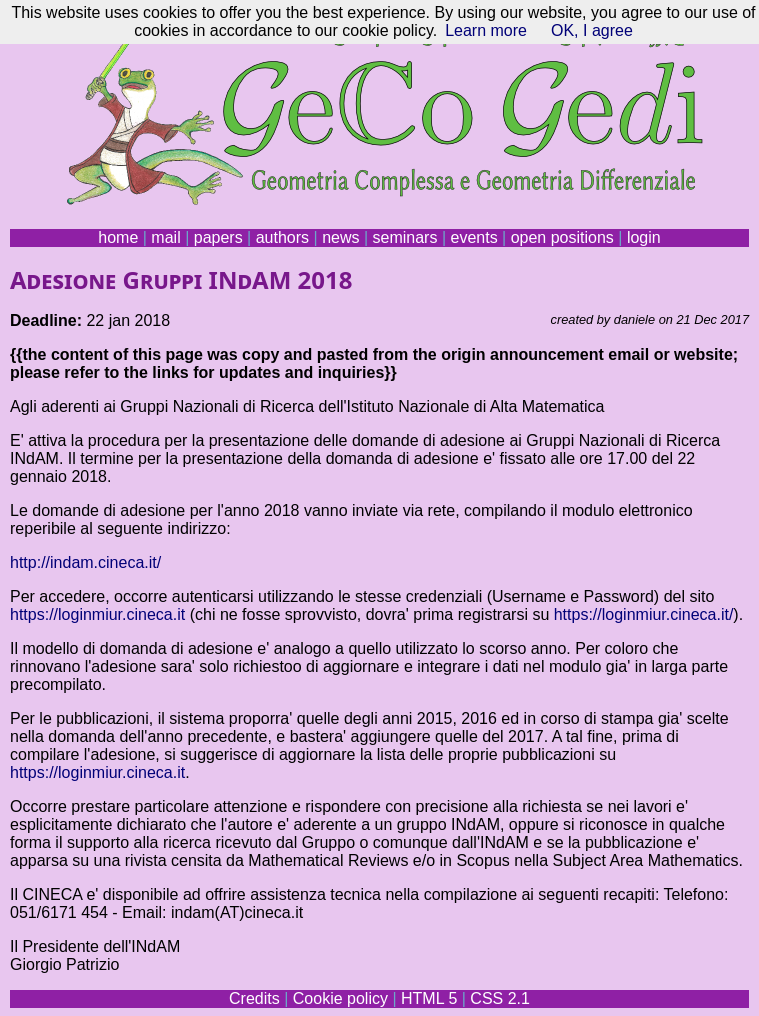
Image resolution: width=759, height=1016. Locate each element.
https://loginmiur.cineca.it (97, 614)
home (118, 237)
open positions (562, 237)
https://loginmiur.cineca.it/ (644, 614)
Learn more (486, 30)
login (644, 237)
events (473, 237)
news (340, 237)
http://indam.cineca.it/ (85, 562)
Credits (254, 998)
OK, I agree (592, 30)
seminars (405, 237)
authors (282, 237)
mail (165, 237)
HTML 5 (429, 998)
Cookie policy (340, 998)
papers (218, 237)
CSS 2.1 (500, 998)
